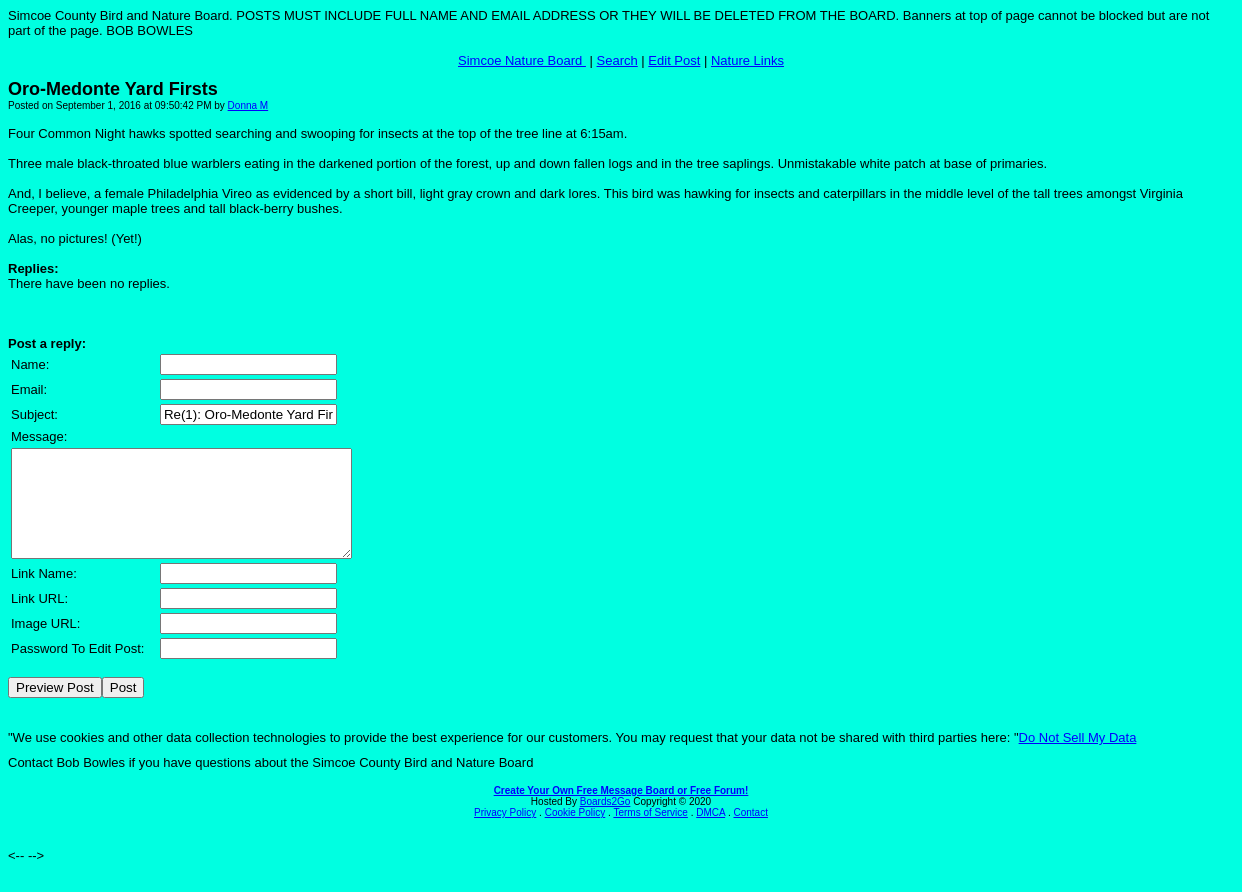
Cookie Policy (575, 833)
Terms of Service (650, 833)
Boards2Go (605, 822)
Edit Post (674, 60)
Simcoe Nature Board (522, 60)
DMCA (710, 833)
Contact (750, 833)
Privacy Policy (505, 833)
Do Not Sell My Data (1078, 758)
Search (617, 60)
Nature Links (747, 60)
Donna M (248, 105)
